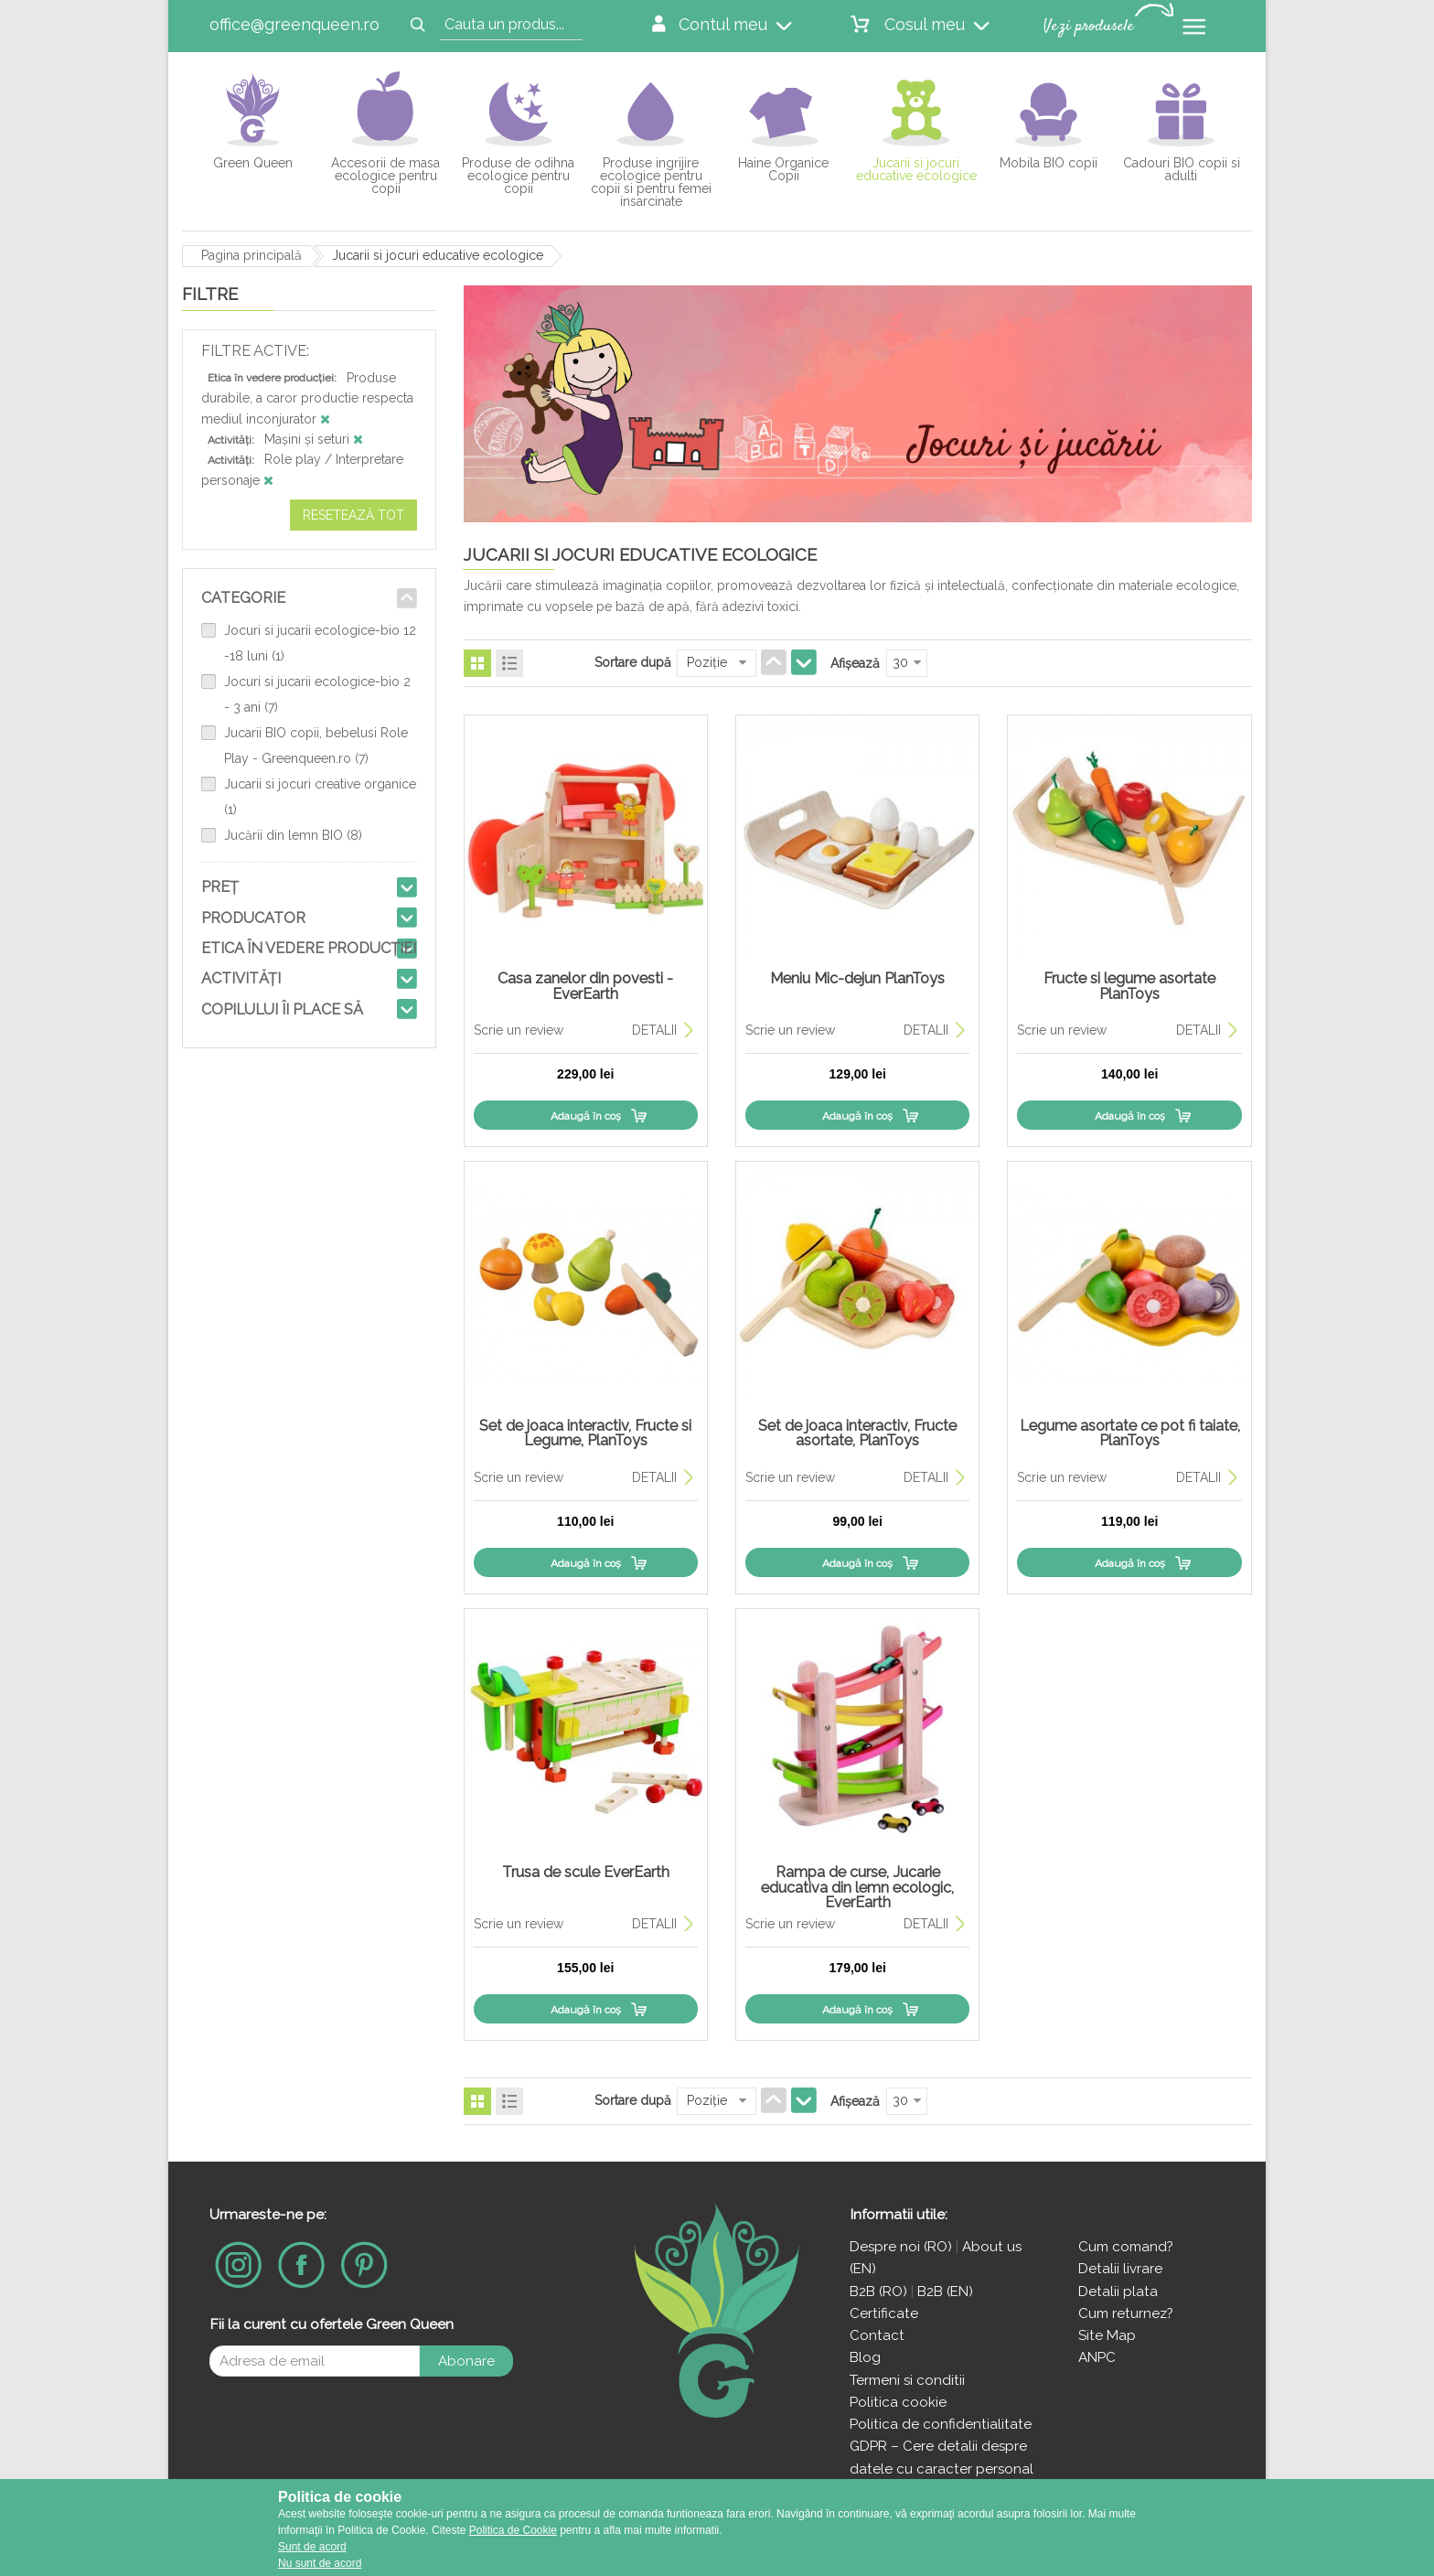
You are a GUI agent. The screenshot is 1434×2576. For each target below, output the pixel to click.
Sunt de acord (312, 2546)
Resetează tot (353, 515)
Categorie (243, 597)
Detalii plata (1118, 2291)
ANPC (1097, 2357)
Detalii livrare (1120, 2268)
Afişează (855, 663)
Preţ (220, 887)
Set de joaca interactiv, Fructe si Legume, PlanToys (585, 1433)
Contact (877, 2335)
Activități (241, 978)
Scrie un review (518, 1030)
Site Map (1107, 2335)
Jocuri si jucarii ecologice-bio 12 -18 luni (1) (320, 643)
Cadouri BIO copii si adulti (1181, 169)
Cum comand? (1125, 2246)
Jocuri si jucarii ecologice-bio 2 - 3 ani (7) (317, 694)
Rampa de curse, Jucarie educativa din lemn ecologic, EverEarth (857, 1887)
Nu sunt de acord (319, 2563)
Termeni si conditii (907, 2380)
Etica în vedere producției (308, 948)
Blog (865, 2357)
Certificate (884, 2313)
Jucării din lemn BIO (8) (293, 835)
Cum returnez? (1125, 2313)
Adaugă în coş (586, 1116)
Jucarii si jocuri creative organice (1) (320, 797)
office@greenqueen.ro (294, 24)
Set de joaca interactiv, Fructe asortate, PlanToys (857, 1433)
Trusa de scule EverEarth (585, 1872)
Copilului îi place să (282, 1009)
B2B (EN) (945, 2291)
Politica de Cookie (513, 2530)
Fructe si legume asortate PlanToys (1129, 986)
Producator (253, 918)
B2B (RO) (880, 2291)
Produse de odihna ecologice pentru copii (518, 175)
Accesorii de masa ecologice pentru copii (385, 175)
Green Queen (253, 162)
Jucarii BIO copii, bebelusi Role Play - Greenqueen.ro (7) (316, 745)
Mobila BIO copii (1048, 162)
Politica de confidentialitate (941, 2424)
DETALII (654, 1030)
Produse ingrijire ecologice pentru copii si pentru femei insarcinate (651, 182)
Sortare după (632, 662)
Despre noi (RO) (901, 2246)
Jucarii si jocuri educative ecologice (916, 169)
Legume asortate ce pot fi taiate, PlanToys (1130, 1433)
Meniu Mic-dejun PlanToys (857, 978)
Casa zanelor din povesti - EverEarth (585, 986)
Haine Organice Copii (783, 169)
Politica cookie (898, 2402)
